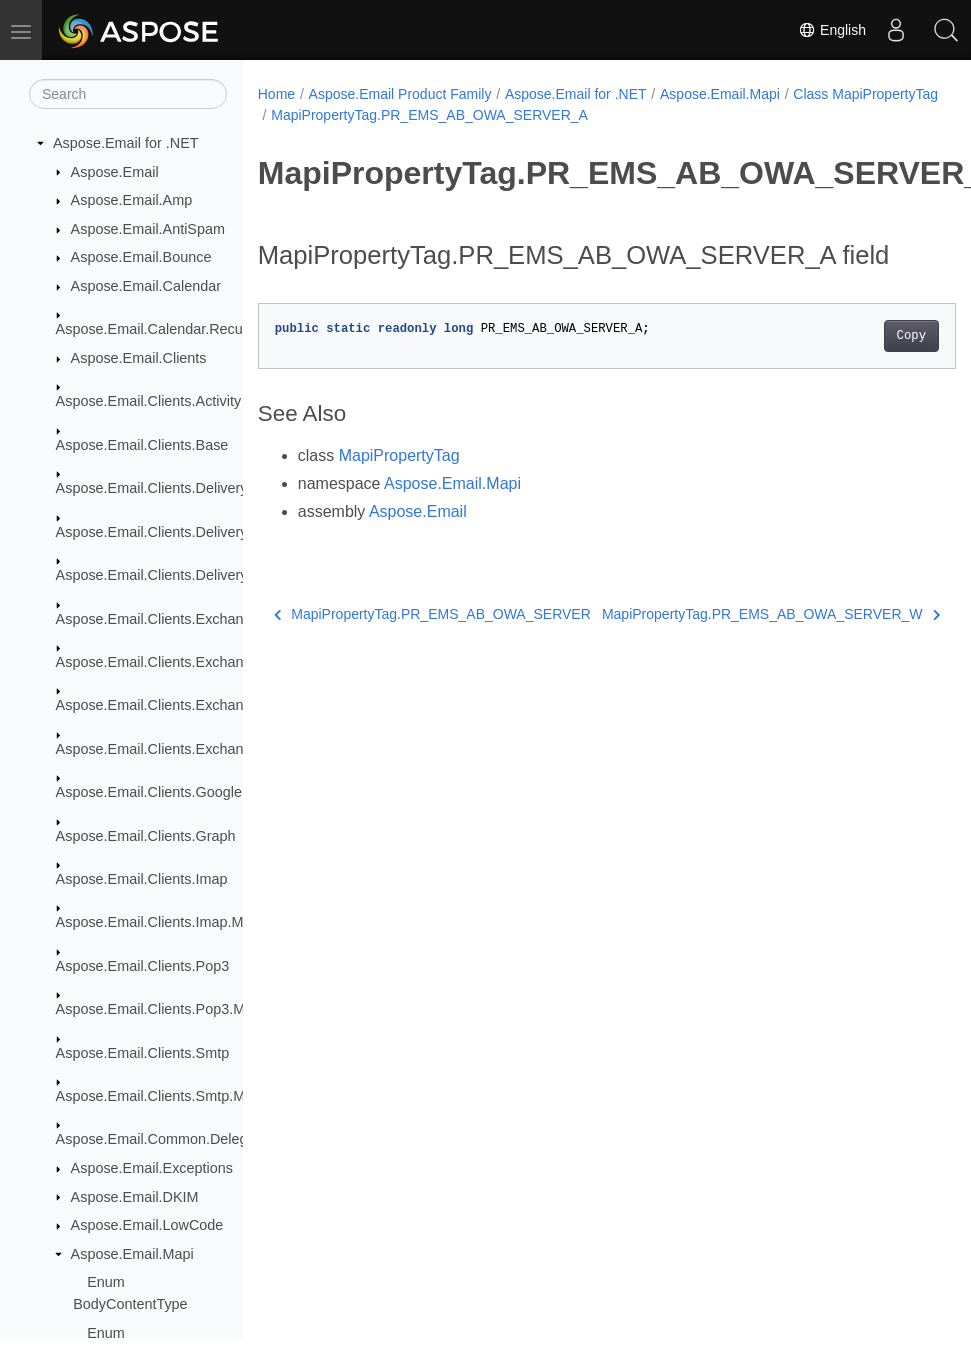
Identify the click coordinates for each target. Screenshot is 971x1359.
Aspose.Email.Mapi (132, 1254)
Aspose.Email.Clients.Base (142, 445)
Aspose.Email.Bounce (141, 257)
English (832, 30)
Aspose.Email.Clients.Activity (149, 401)
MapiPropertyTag (399, 486)
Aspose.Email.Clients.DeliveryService (176, 488)
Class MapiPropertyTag (343, 115)
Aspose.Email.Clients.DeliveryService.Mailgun (203, 532)
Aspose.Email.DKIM (135, 1197)
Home (276, 94)
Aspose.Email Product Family (400, 94)
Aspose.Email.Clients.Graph (146, 836)
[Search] (128, 94)
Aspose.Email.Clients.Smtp (143, 1053)
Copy (862, 367)
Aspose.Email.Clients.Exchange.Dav (173, 662)
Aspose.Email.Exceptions (152, 1168)
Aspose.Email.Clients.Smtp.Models (168, 1096)
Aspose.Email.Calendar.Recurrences (173, 329)
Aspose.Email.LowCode (147, 1225)
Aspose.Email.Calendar (146, 286)
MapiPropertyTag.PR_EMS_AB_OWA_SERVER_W (733, 657)
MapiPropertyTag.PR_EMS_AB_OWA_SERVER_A (587, 115)
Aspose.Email (115, 172)
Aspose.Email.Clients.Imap (142, 879)
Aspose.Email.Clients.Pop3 (143, 966)
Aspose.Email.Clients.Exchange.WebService (198, 705)
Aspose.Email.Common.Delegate (162, 1139)
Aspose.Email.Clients (139, 358)
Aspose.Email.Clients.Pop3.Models (168, 1009)
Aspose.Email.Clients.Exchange (158, 619)
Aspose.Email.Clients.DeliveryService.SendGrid (208, 575)
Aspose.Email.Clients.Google (149, 792)
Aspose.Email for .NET (126, 143)
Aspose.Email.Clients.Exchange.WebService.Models (224, 749)
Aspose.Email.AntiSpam (148, 229)
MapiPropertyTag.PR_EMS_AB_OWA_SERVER (424, 661)
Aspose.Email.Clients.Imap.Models (167, 922)
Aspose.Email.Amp (132, 200)
